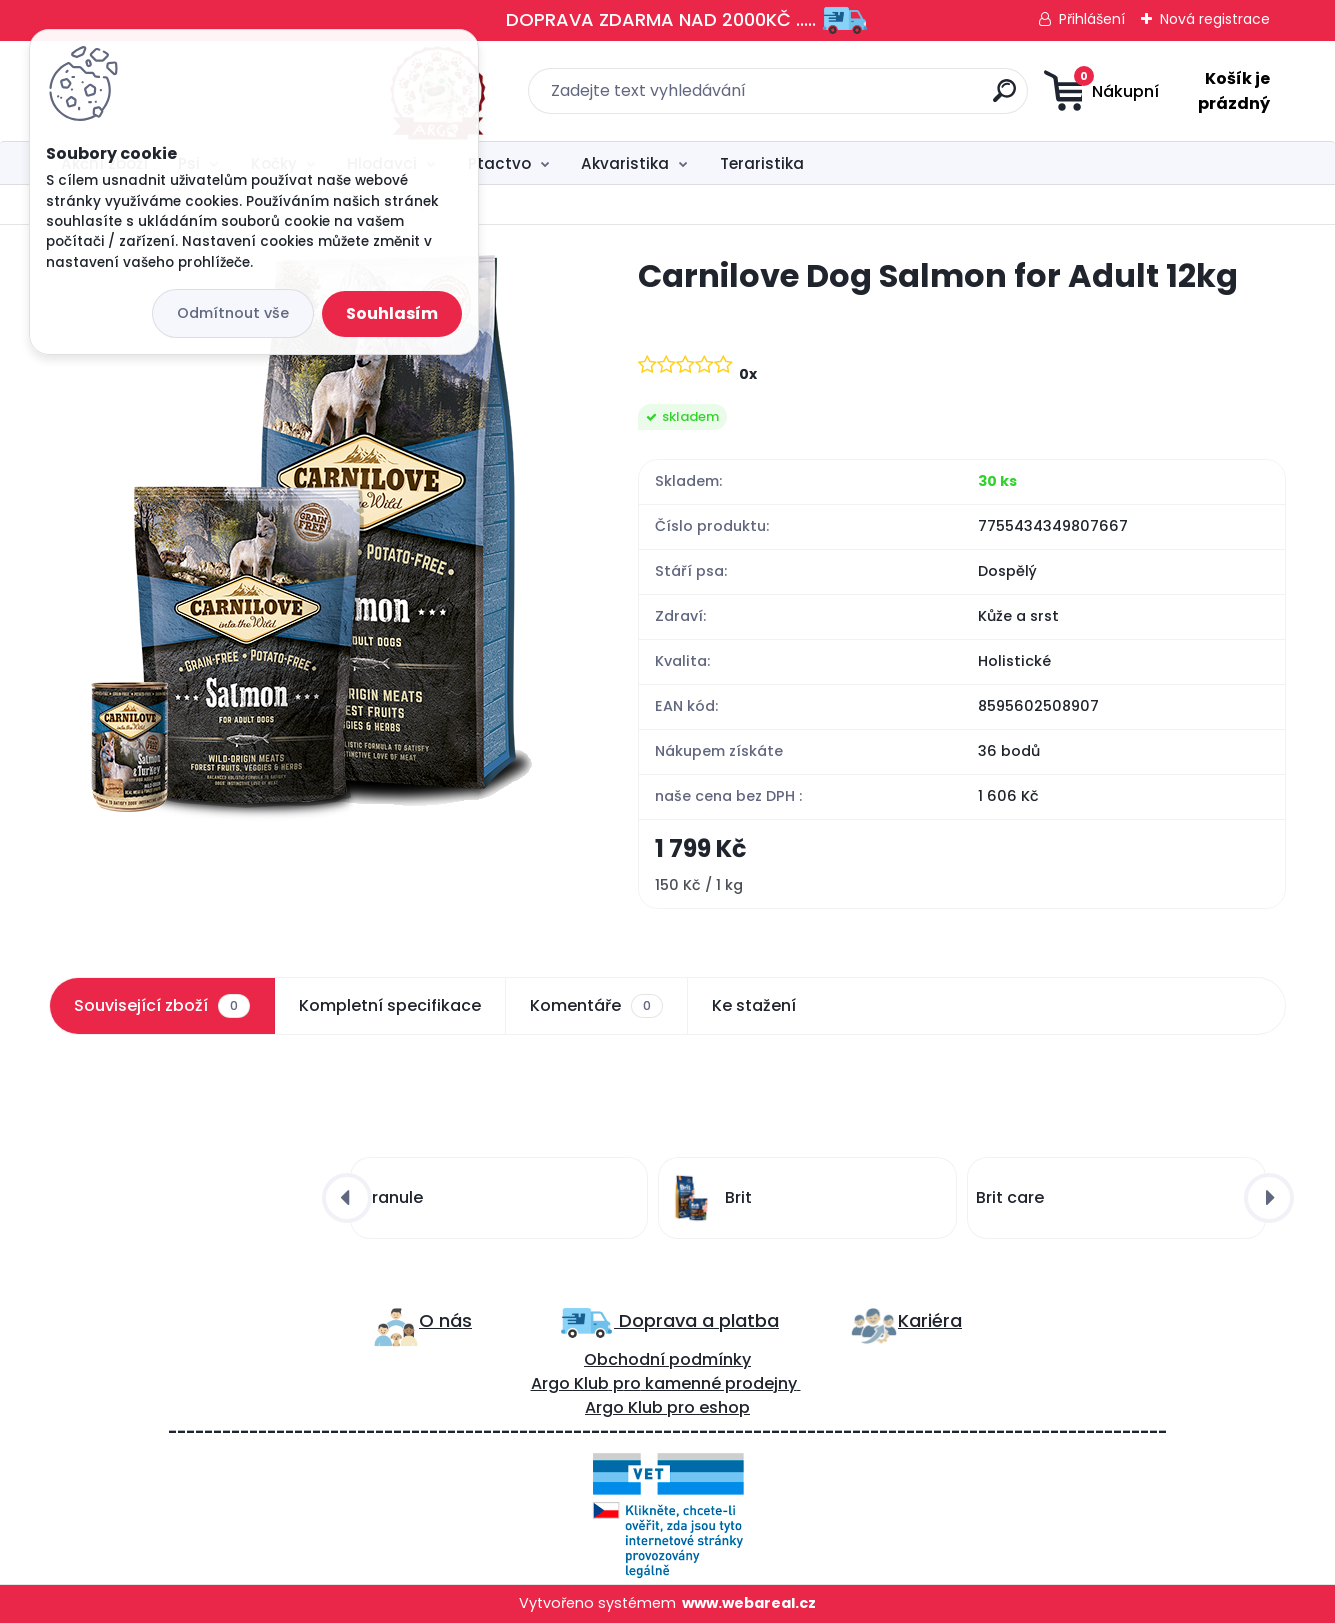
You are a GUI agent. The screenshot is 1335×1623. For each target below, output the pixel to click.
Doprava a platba (696, 1320)
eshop (722, 1408)
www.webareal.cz (749, 1604)
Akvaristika (625, 163)
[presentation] (347, 1198)
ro (632, 1384)
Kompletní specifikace (390, 1005)
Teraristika (762, 163)
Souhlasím (392, 313)
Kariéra (930, 1320)
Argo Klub (570, 1384)
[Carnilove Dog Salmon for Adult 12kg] (311, 538)
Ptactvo (499, 163)
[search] (865, 98)
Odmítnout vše (233, 313)
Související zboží (162, 1006)
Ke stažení (754, 1005)
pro (681, 1408)
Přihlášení (1092, 19)
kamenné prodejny (719, 1384)
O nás (445, 1320)
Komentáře (596, 1006)
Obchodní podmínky (667, 1360)
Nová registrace (1215, 19)
